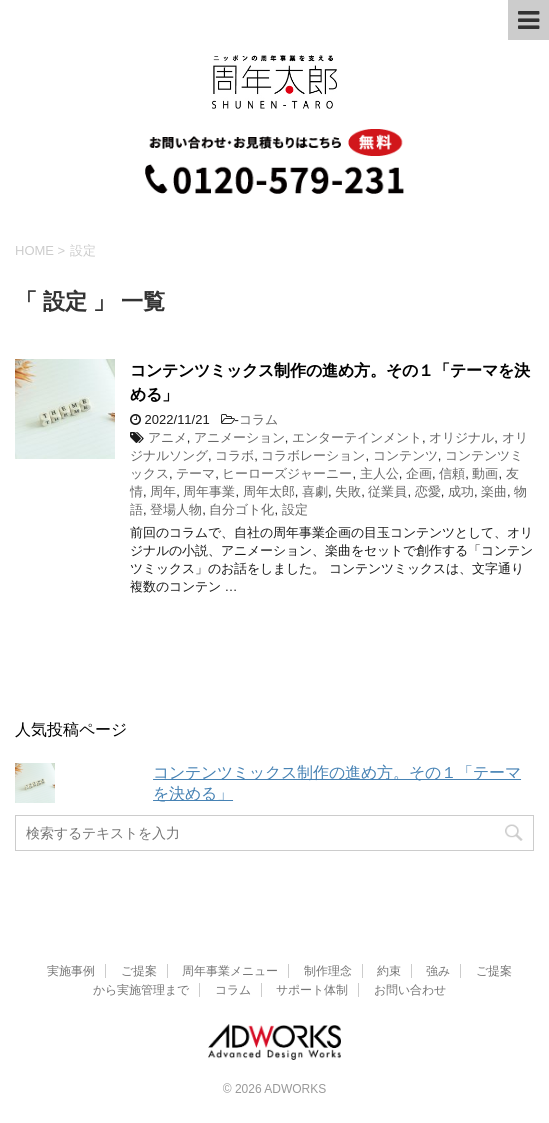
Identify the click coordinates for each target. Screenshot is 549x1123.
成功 (461, 491)
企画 (419, 473)
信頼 (452, 473)
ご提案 (139, 971)
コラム (258, 419)
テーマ (195, 473)
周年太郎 (269, 491)
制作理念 (328, 971)
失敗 (348, 491)
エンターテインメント (357, 437)
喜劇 (315, 491)
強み (438, 971)
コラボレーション (313, 455)
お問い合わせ (410, 990)
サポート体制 (312, 990)
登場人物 (176, 509)
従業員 (387, 491)
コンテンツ (405, 455)
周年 (163, 491)
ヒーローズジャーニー (287, 473)
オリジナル (461, 437)
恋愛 (428, 491)
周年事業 (209, 491)
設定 (295, 509)
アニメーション (239, 437)
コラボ (234, 455)
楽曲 (494, 491)
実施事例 (71, 971)
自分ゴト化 (241, 509)
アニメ (167, 437)
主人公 (379, 473)
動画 (485, 473)
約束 (389, 971)
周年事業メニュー (230, 971)
